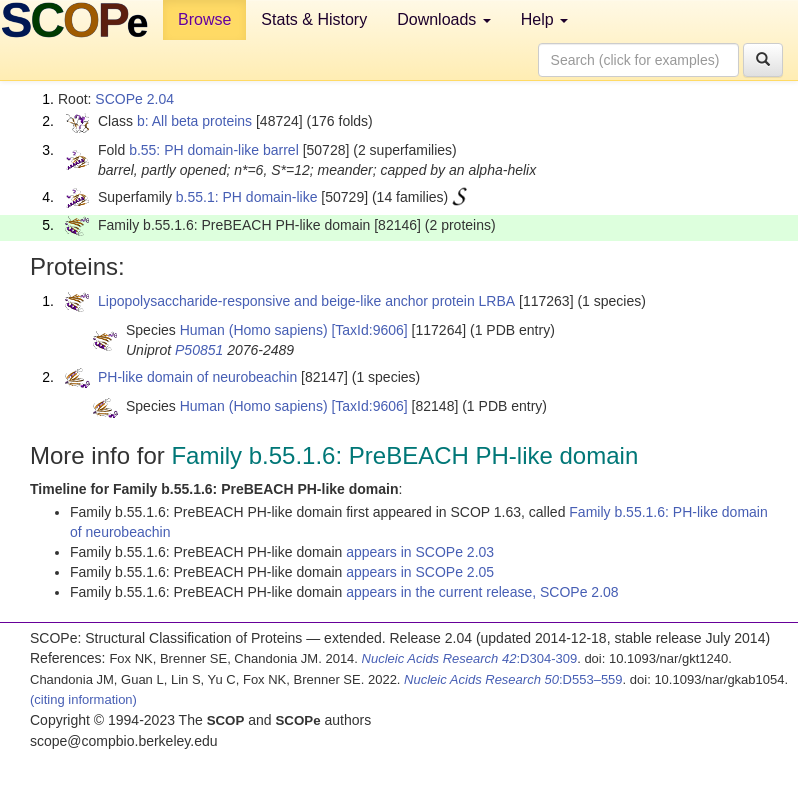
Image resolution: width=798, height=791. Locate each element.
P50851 (199, 350)
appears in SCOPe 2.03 (420, 552)
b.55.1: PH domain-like (247, 197)
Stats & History (314, 19)
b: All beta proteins (194, 121)
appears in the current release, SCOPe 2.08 (482, 592)
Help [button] (544, 19)
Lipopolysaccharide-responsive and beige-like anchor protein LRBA (306, 301)
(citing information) (83, 699)
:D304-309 (470, 658)
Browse (204, 19)
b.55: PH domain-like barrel (214, 150)
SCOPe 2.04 (134, 99)
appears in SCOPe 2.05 (420, 572)
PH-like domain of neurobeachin (197, 377)
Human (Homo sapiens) (254, 330)
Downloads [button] (444, 19)
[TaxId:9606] (369, 330)
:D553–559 (513, 679)
